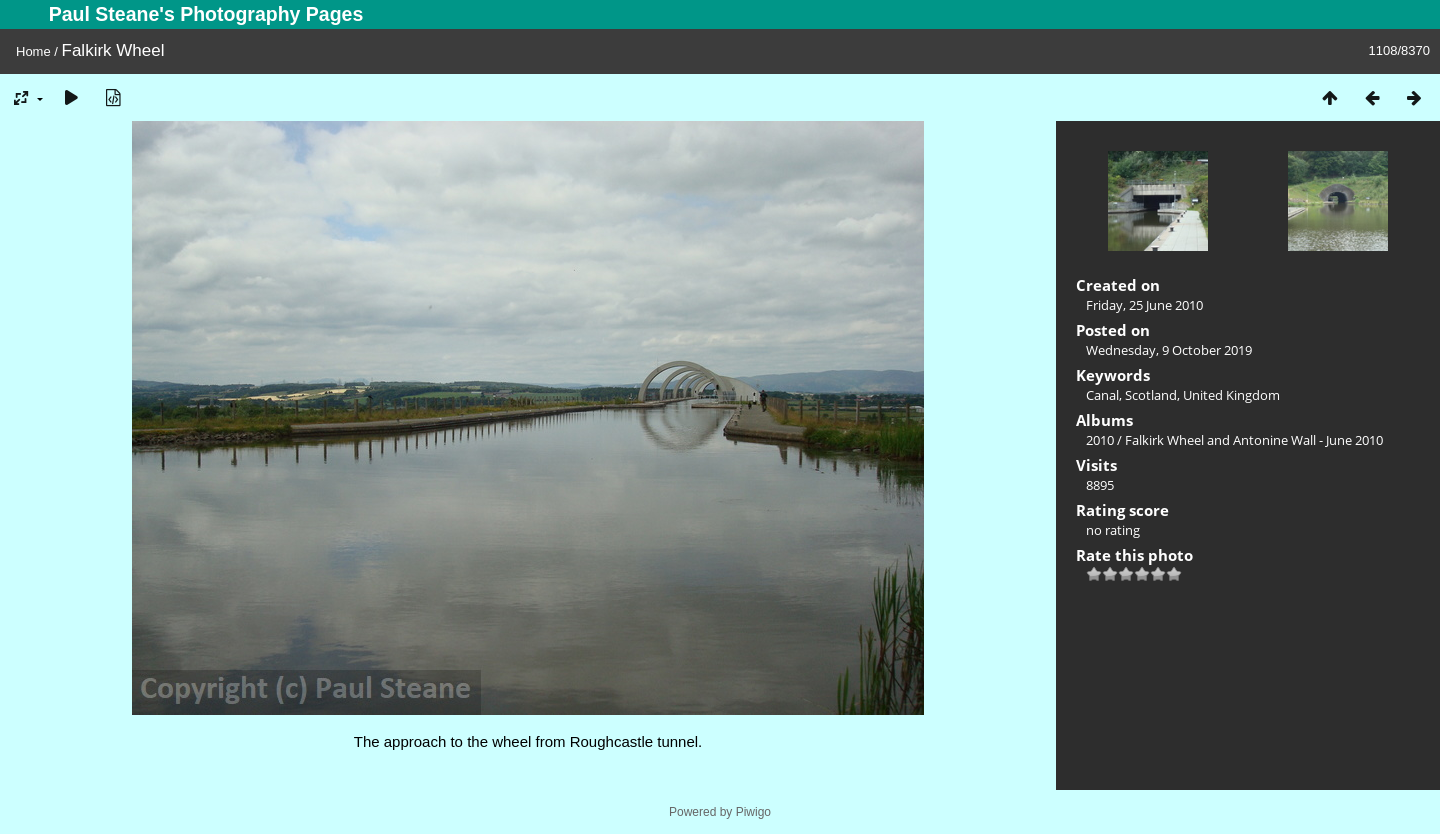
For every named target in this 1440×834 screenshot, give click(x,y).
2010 (1100, 440)
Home (33, 51)
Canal (1102, 395)
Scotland (1151, 395)
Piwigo (753, 812)
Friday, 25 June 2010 (1144, 305)
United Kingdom (1231, 395)
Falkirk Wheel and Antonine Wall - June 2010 (1254, 440)
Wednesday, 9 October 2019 (1169, 350)
